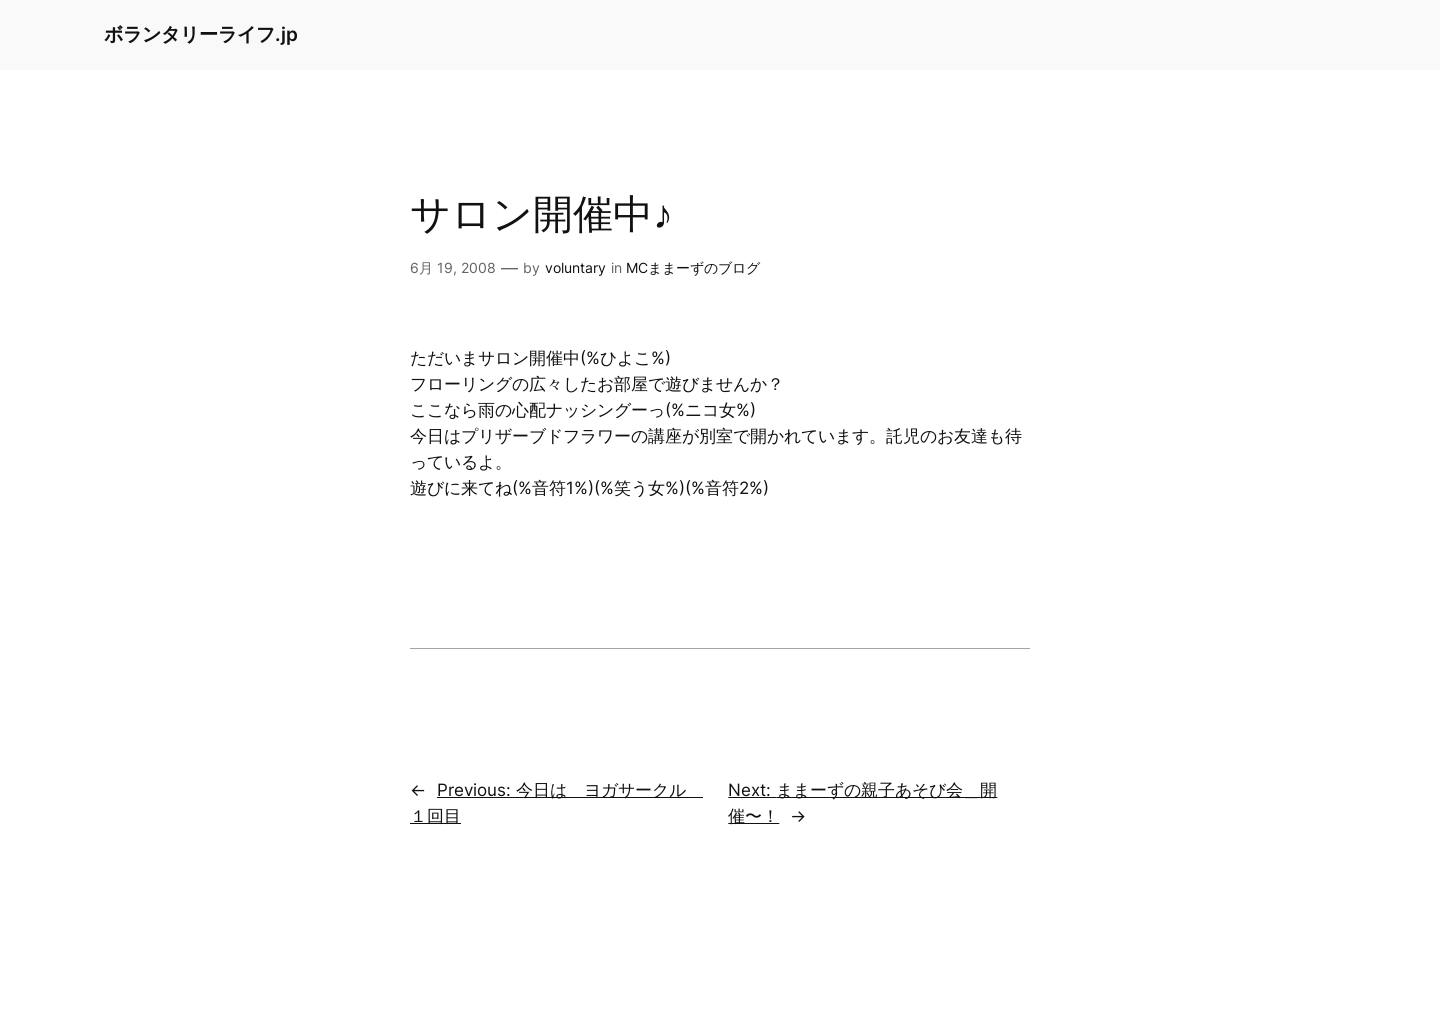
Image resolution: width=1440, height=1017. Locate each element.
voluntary (575, 267)
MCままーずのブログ (693, 267)
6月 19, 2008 (453, 267)
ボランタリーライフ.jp (201, 34)
